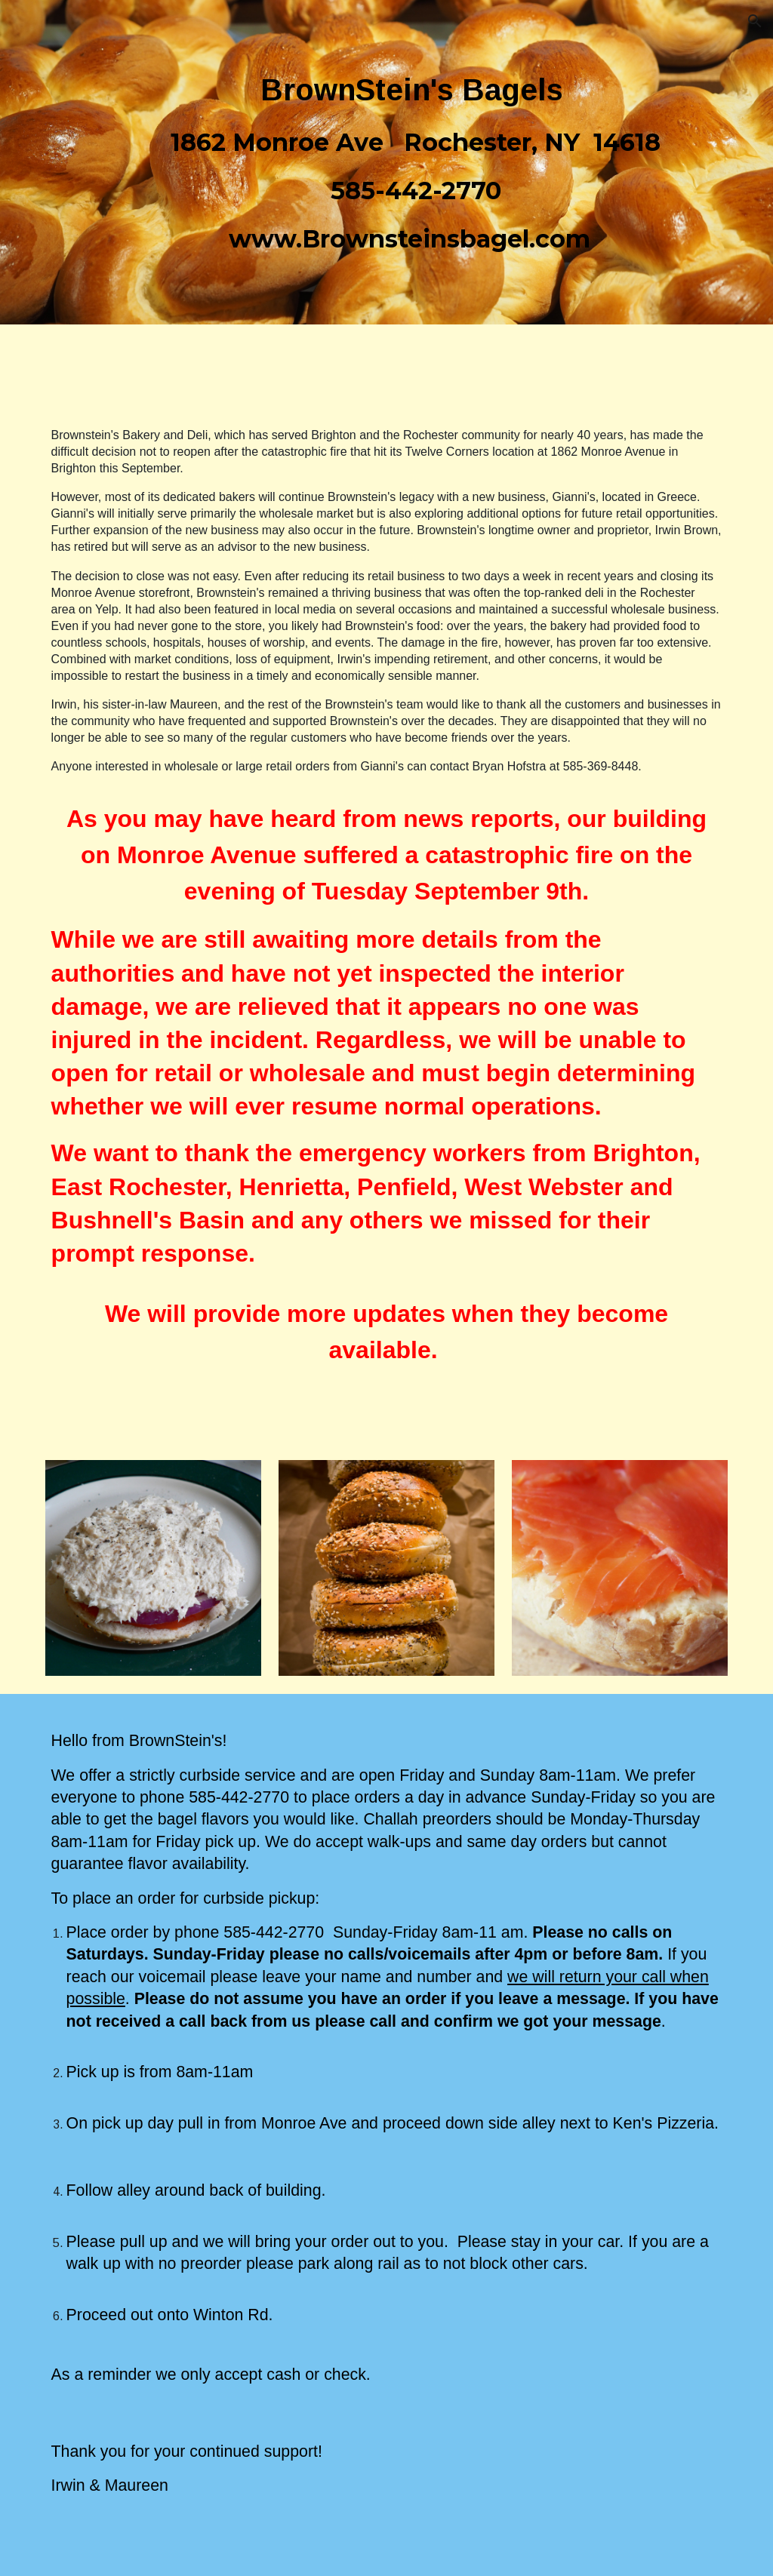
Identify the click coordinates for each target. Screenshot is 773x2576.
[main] (416, 162)
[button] (755, 21)
